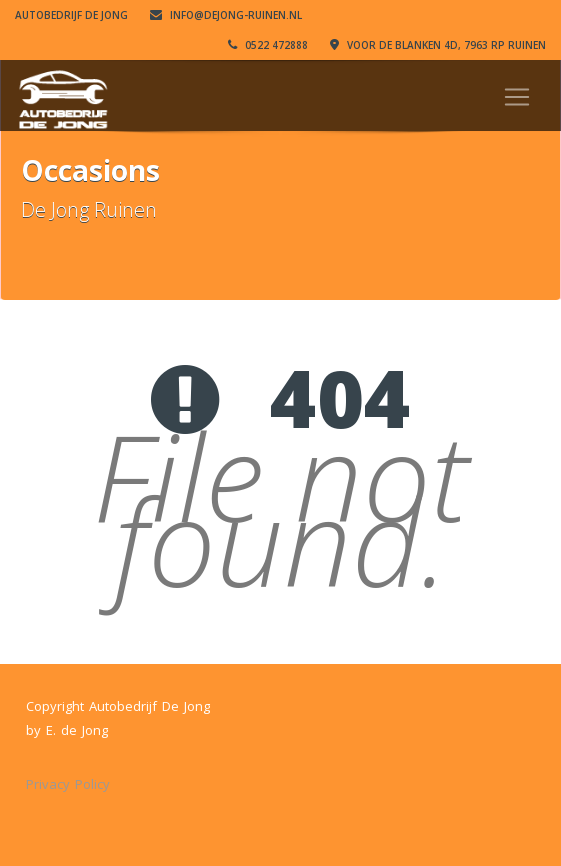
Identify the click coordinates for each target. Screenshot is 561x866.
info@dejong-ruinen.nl (226, 15)
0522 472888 (268, 45)
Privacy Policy (68, 784)
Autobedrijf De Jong (71, 15)
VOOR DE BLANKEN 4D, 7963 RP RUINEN (438, 45)
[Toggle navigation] (517, 97)
